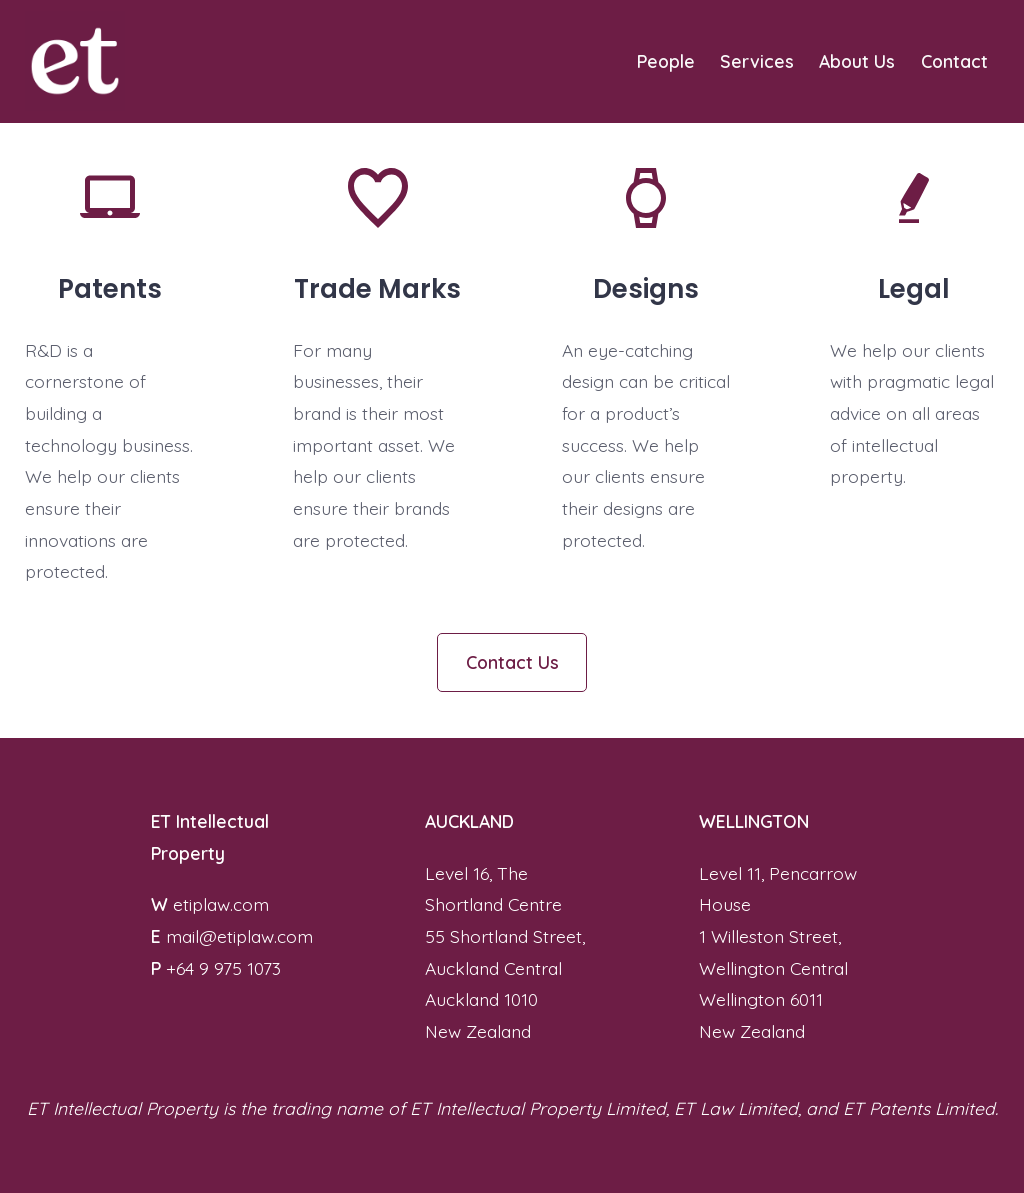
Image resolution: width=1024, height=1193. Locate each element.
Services (757, 61)
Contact (954, 61)
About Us (857, 61)
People (666, 61)
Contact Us (512, 662)
